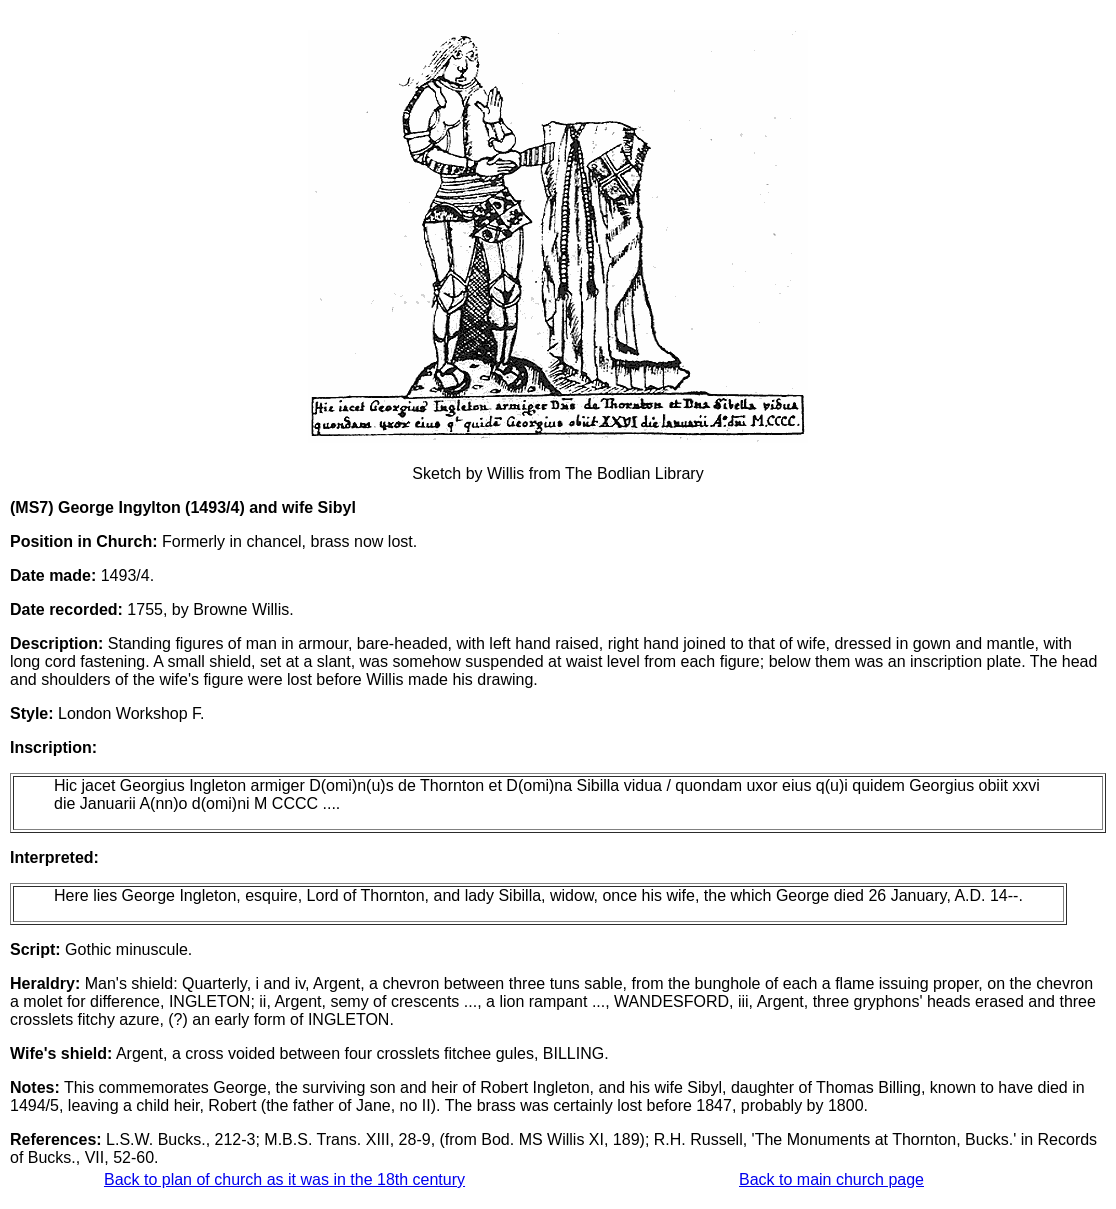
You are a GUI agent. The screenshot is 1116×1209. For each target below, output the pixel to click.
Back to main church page (831, 1179)
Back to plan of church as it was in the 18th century (284, 1179)
